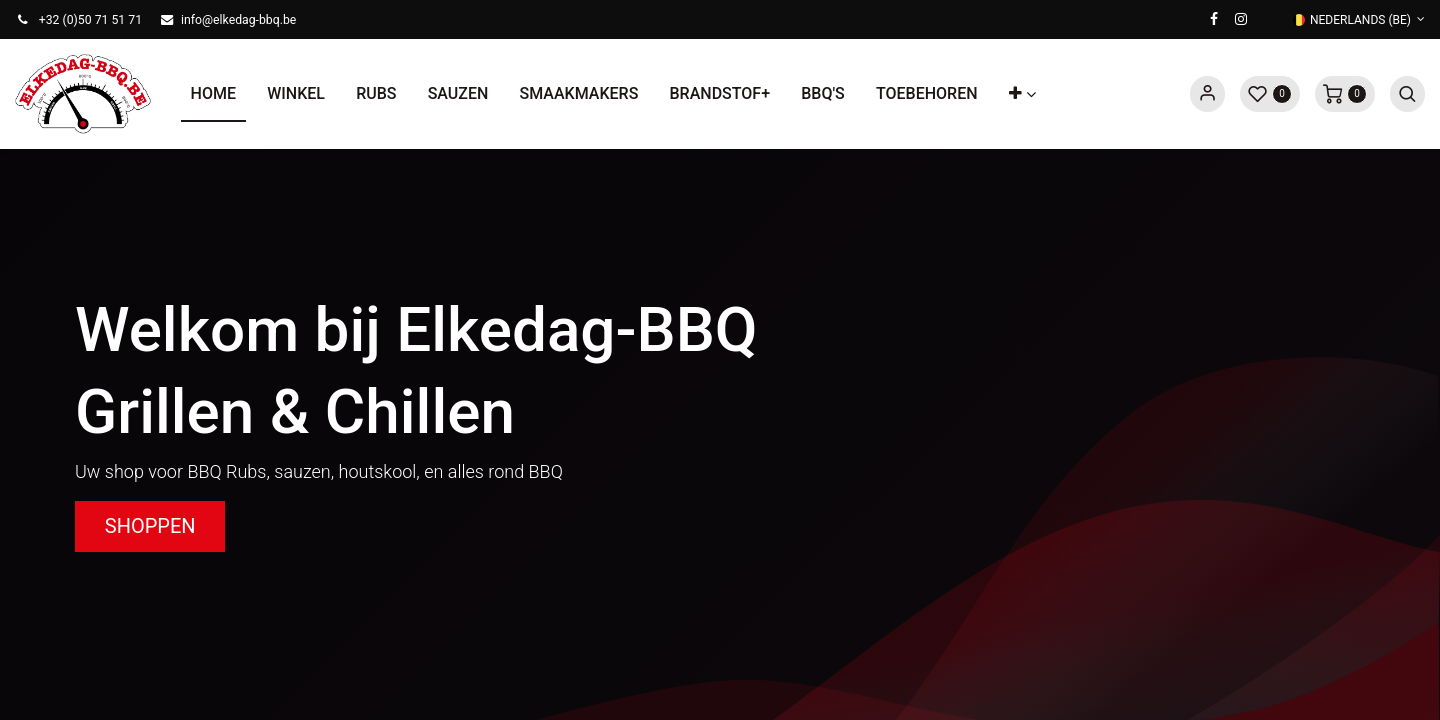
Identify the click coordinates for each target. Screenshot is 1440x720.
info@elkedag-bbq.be (238, 20)
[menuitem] (213, 94)
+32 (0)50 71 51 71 (90, 20)
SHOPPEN (150, 526)
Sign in (1207, 94)
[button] (1022, 94)
